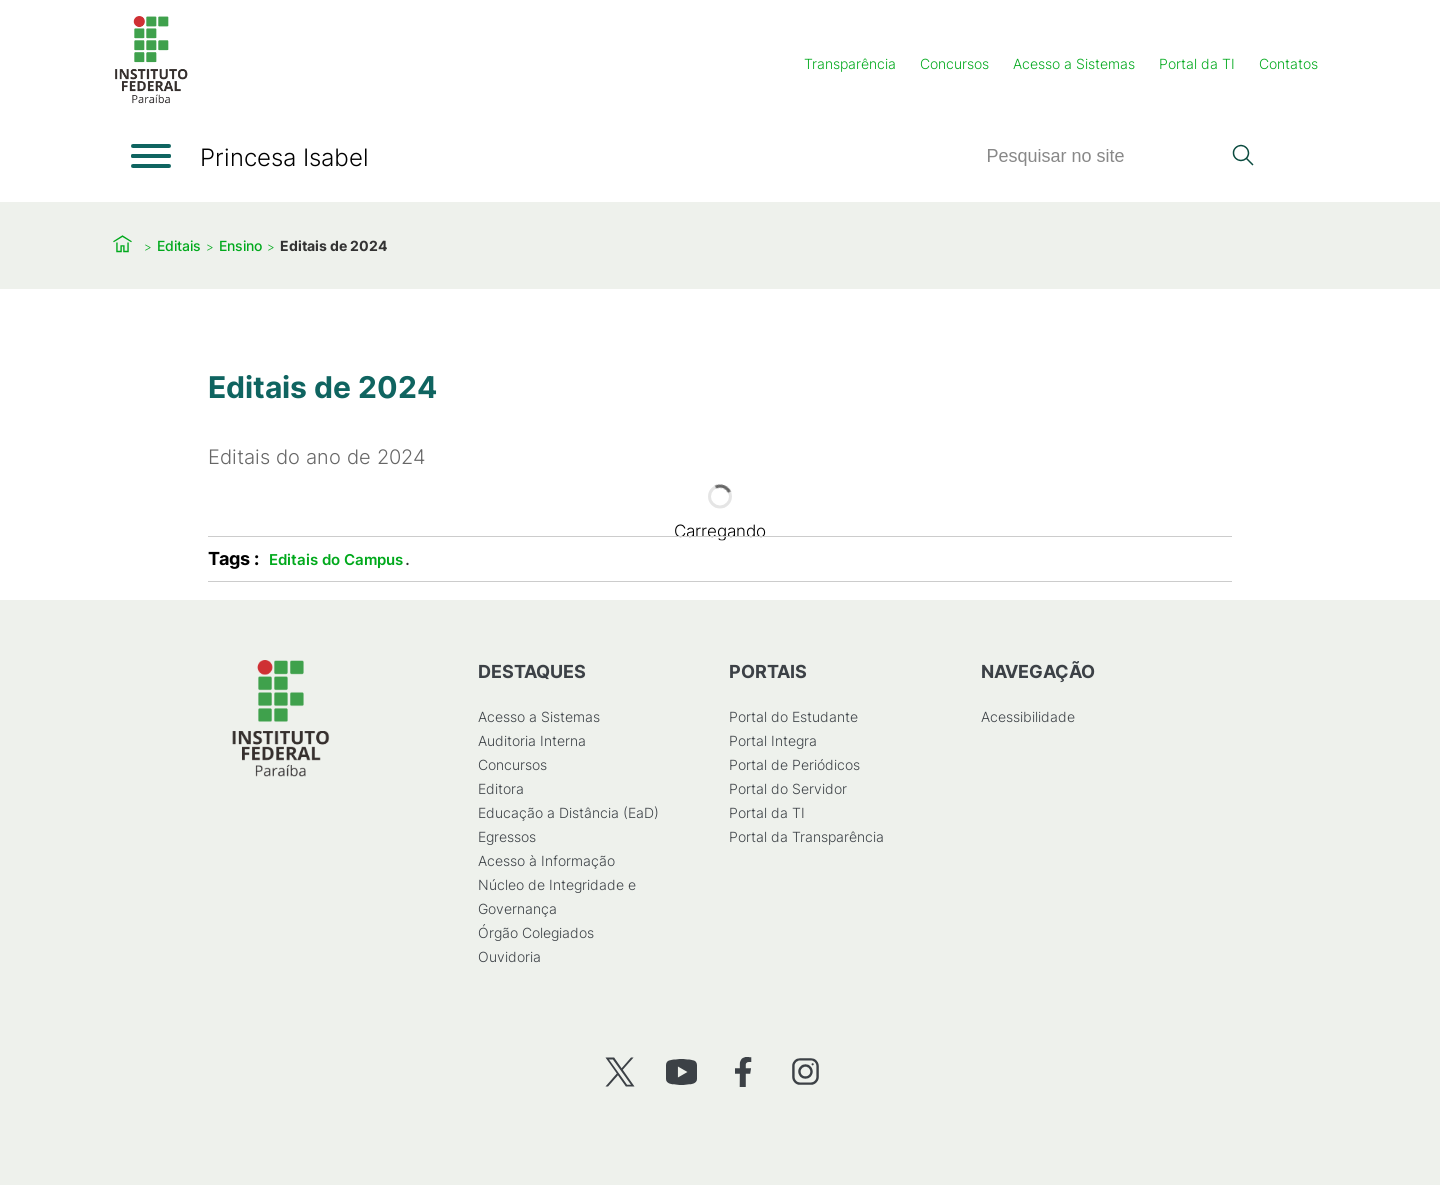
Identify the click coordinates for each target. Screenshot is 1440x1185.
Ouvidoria (509, 956)
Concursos (954, 63)
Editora (501, 788)
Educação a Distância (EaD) (568, 812)
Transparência (850, 63)
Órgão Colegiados (536, 932)
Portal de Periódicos (794, 764)
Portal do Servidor (788, 788)
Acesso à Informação (546, 860)
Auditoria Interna (532, 740)
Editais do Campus (336, 559)
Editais (179, 245)
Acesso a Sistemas (1074, 63)
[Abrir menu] (151, 156)
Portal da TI (1197, 63)
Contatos (1288, 63)
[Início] (151, 99)
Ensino (240, 245)
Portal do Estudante (793, 716)
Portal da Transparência (806, 836)
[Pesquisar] (1103, 156)
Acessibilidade (1028, 716)
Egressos (507, 836)
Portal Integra (773, 740)
